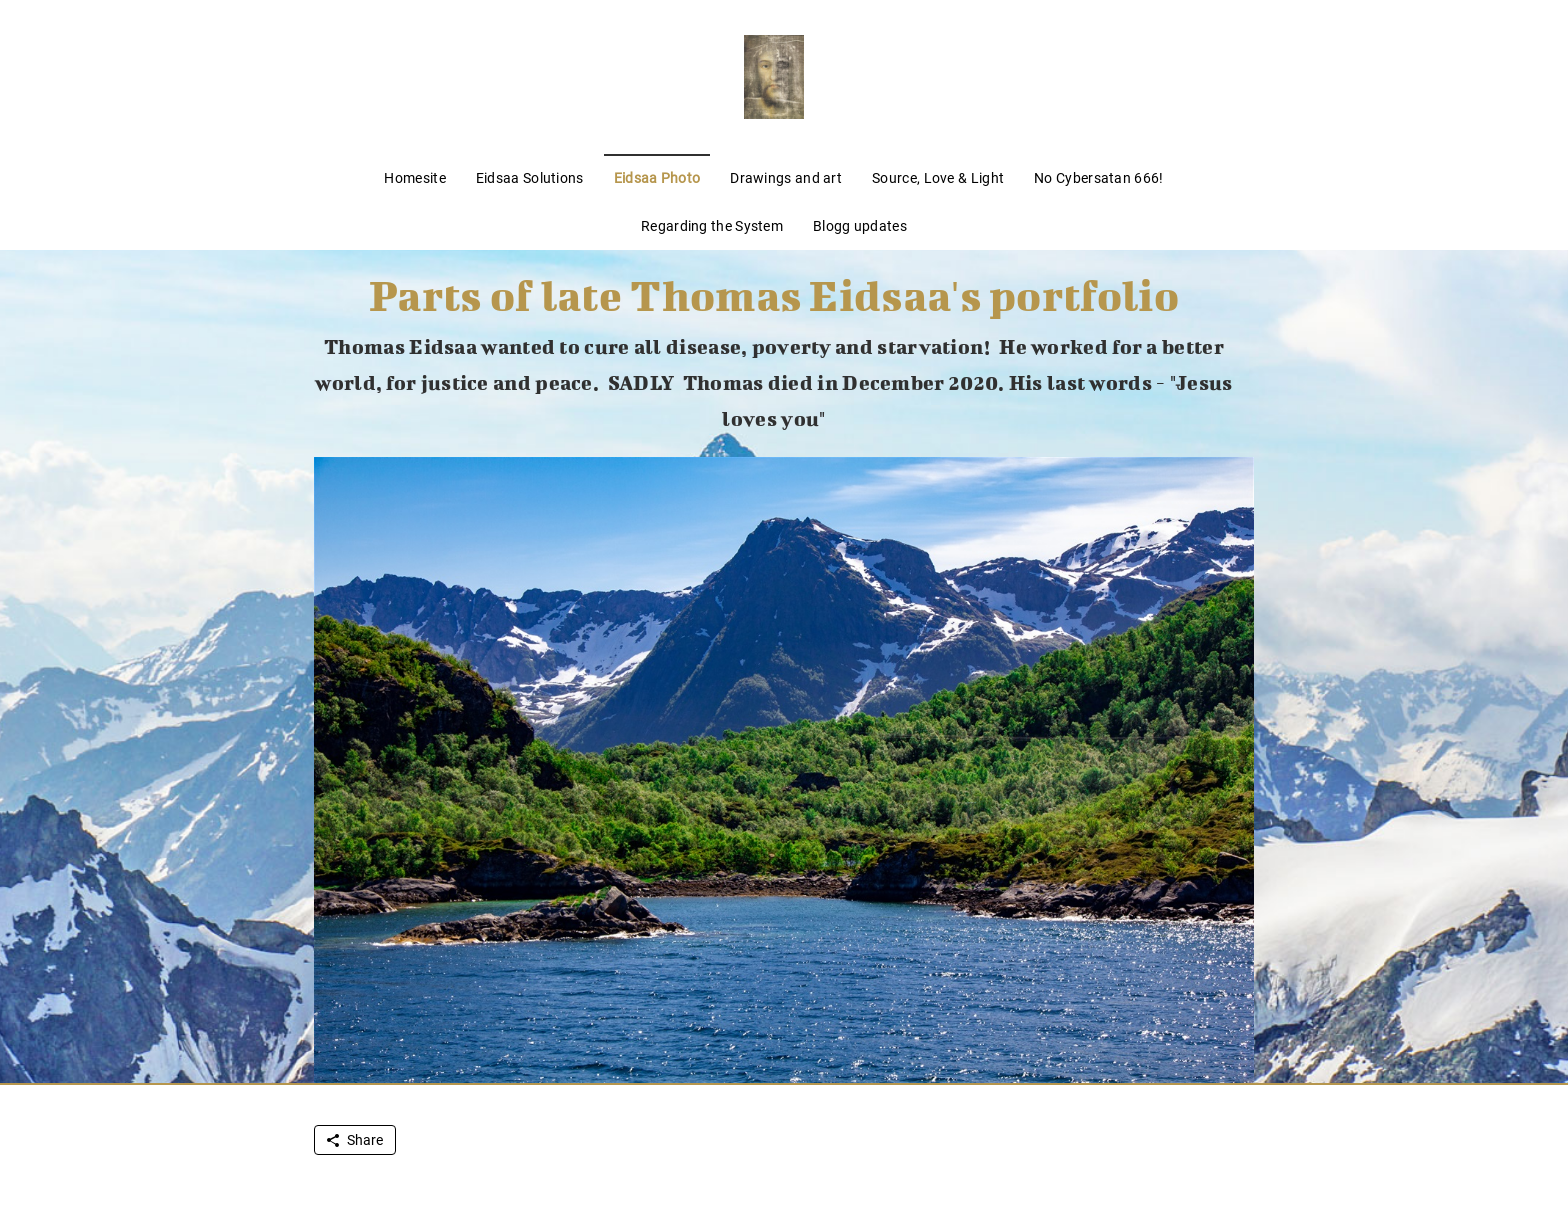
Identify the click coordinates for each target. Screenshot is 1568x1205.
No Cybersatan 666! (1098, 178)
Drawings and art (786, 178)
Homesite (414, 178)
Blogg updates (860, 226)
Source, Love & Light (938, 178)
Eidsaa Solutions (530, 178)
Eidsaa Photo (657, 178)
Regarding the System (712, 226)
